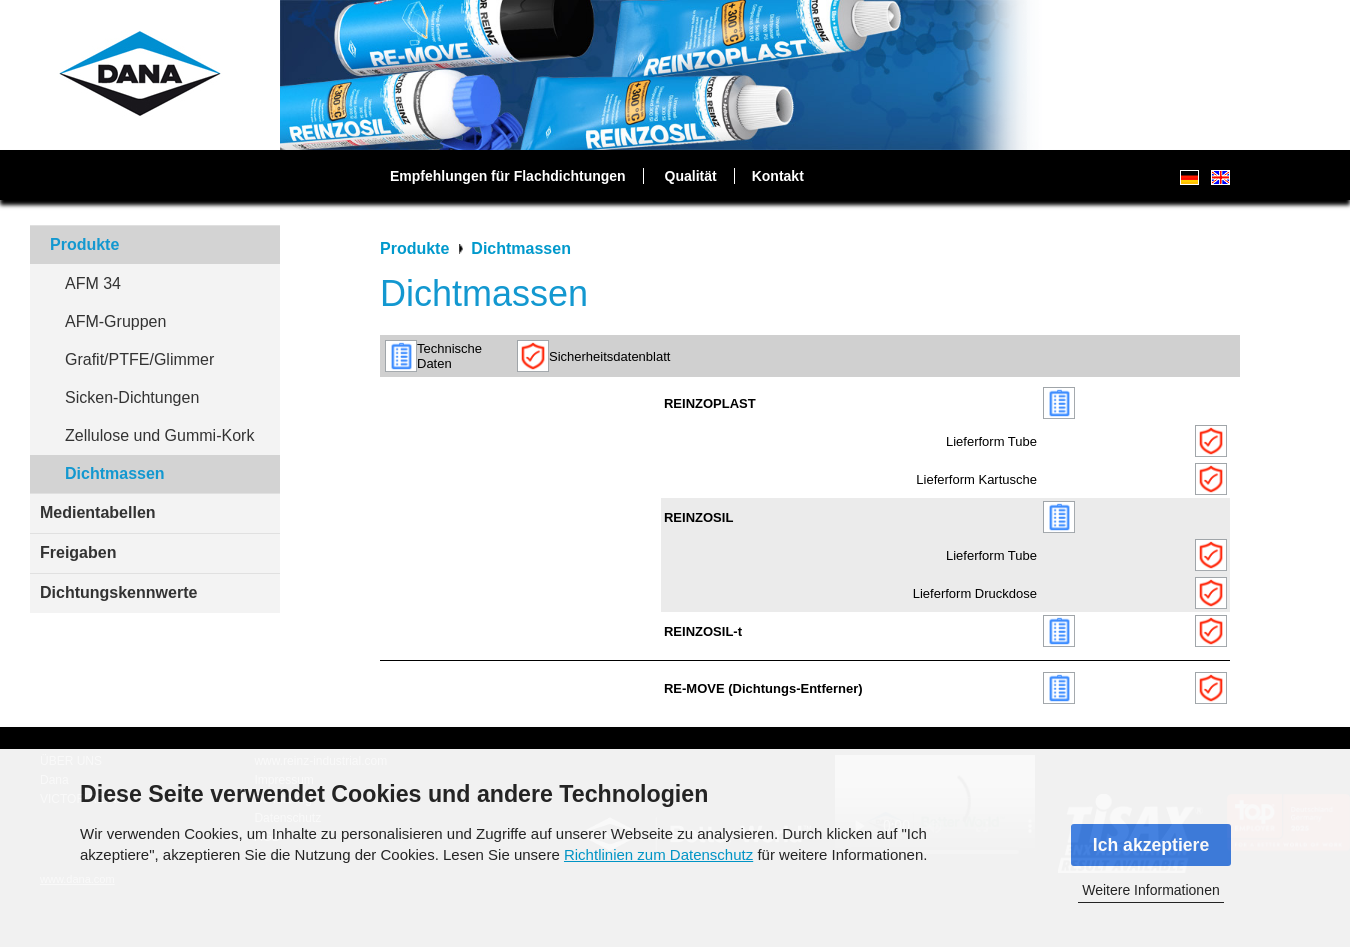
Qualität (691, 176)
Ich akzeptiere (1151, 845)
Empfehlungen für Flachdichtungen (508, 176)
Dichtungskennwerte (118, 592)
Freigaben (78, 552)
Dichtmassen (115, 473)
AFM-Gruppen (115, 321)
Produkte (84, 244)
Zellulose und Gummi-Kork (159, 435)
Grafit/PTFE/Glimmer (139, 359)
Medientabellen (98, 512)
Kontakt (778, 176)
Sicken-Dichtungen (132, 397)
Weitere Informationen (1150, 890)
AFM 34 (93, 283)
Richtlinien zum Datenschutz (658, 854)
